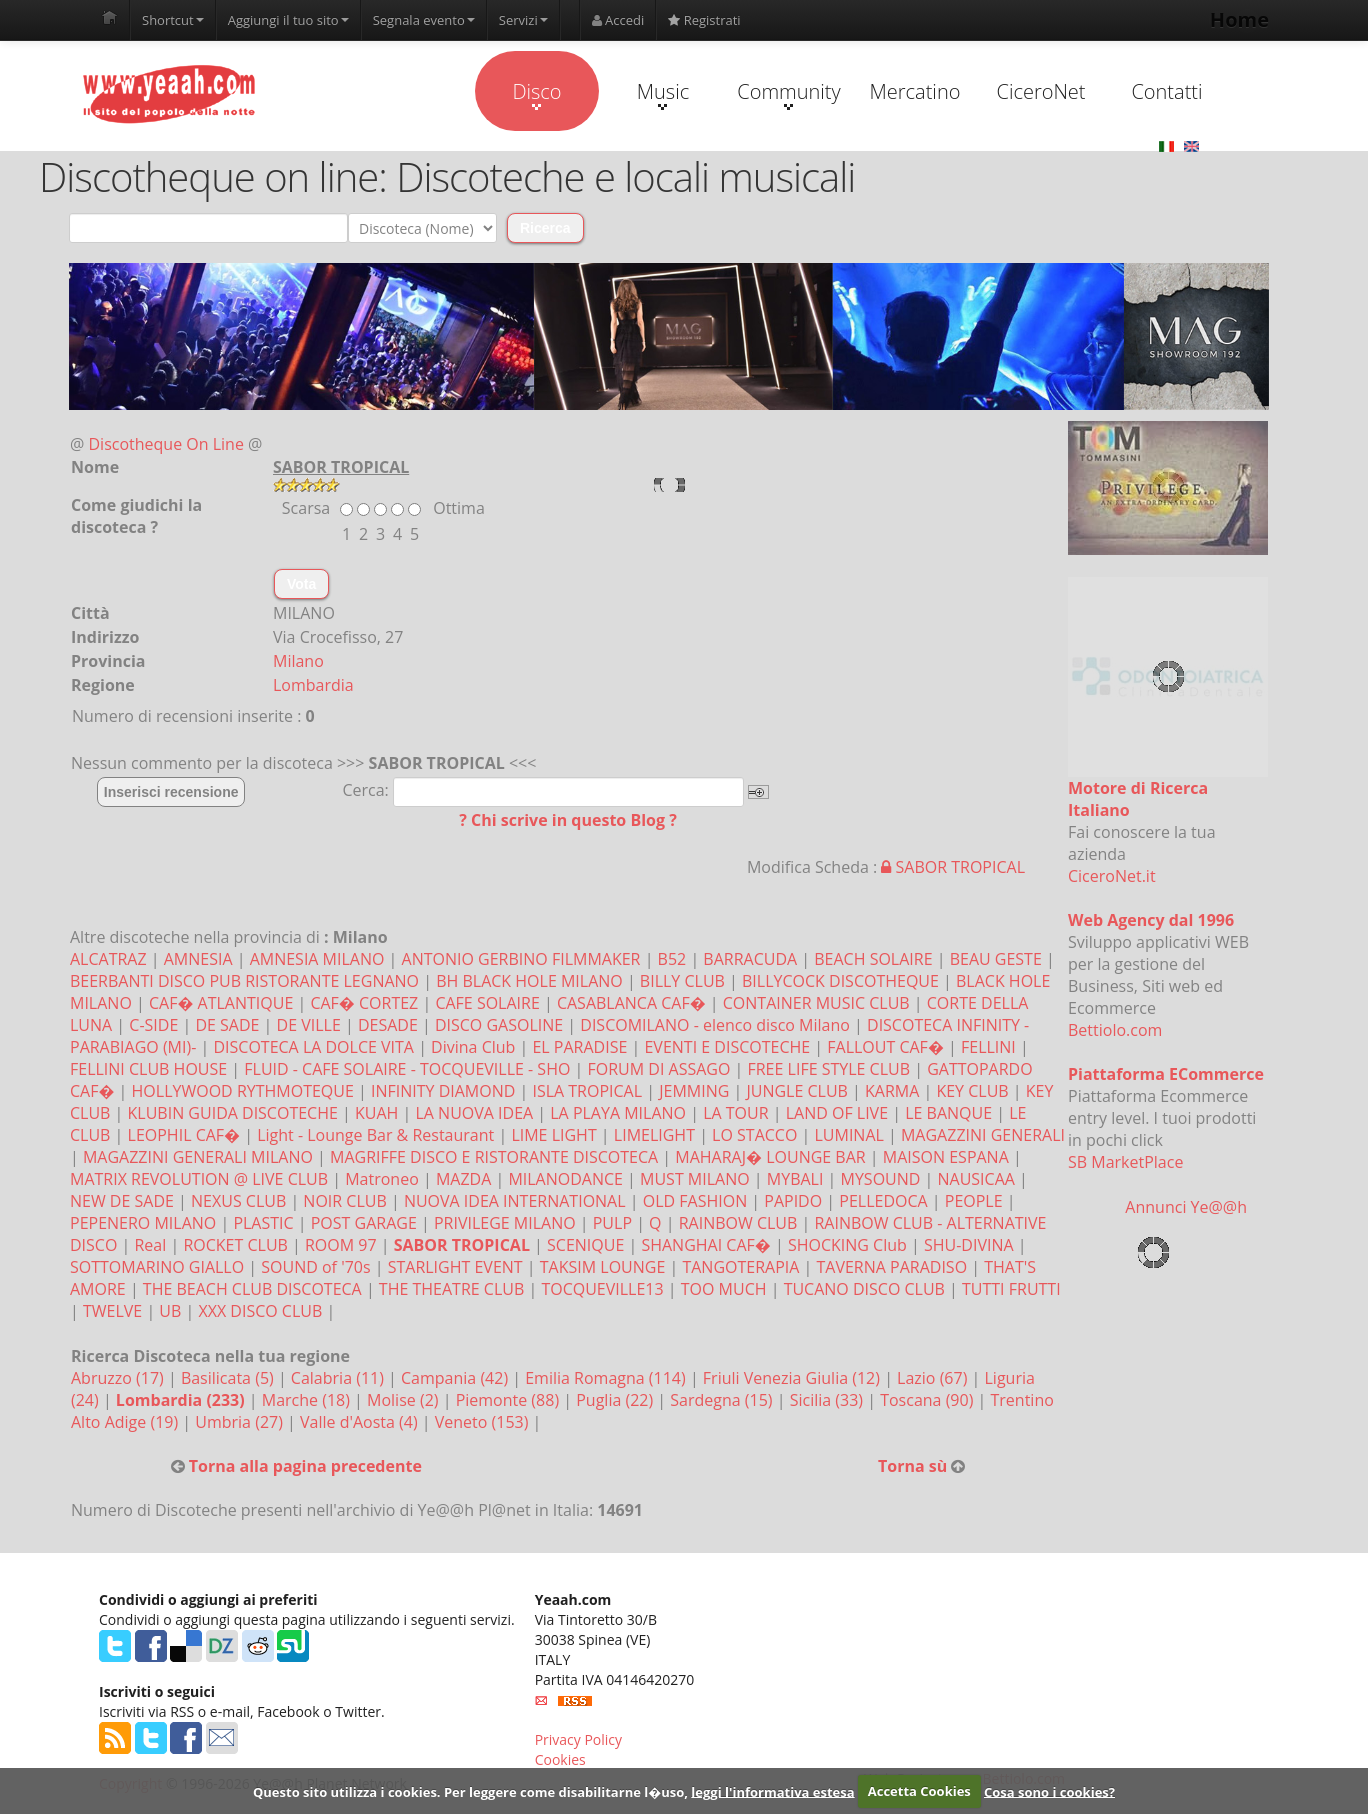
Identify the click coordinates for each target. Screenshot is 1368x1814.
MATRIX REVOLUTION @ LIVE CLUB (199, 1179)
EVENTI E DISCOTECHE (727, 1047)
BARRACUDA (750, 959)
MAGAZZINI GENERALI (983, 1135)
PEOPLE (974, 1201)
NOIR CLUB (344, 1201)
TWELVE (112, 1311)
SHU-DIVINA (969, 1245)
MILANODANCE (565, 1179)
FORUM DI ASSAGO (658, 1069)
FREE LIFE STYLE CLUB (828, 1069)
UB (170, 1311)
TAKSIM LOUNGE (603, 1267)
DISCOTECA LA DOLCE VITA (313, 1047)
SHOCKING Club (847, 1245)
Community (788, 94)
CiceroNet (1040, 91)
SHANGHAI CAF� (705, 1245)
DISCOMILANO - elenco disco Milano (715, 1025)
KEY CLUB (972, 1091)
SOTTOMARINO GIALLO (157, 1267)
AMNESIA (198, 959)
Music (663, 94)
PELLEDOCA (883, 1201)
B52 (672, 959)
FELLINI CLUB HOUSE (148, 1069)
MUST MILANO (695, 1179)
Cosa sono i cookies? (1049, 1791)
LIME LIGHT (553, 1135)
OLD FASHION (695, 1201)
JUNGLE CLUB (796, 1091)
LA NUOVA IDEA (474, 1113)
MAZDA (463, 1179)
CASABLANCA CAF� (631, 1003)
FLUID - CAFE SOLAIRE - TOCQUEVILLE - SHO (407, 1069)
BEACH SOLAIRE (873, 959)
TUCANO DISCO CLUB (864, 1289)
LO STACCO (754, 1135)
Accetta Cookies (919, 1791)
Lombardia (313, 685)
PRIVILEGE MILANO (505, 1223)
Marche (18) (308, 1400)
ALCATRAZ (108, 959)
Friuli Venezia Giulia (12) (793, 1378)
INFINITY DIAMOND (443, 1091)
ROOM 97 (341, 1245)
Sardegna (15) (723, 1400)
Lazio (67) (934, 1378)
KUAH (376, 1113)
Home (1239, 19)
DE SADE (227, 1025)
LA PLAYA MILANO (618, 1113)
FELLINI (988, 1047)
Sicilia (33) (829, 1400)
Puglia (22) (616, 1400)
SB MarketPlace (1125, 1162)
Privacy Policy (578, 1739)
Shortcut (173, 20)
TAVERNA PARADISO (892, 1267)
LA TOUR (735, 1113)
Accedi (618, 20)
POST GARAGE (364, 1223)
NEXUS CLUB (238, 1201)
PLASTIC (263, 1223)
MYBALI (795, 1179)
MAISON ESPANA (946, 1157)
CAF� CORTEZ (364, 1003)
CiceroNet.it (1112, 876)
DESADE (388, 1025)
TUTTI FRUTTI (1011, 1289)
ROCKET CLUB (235, 1245)
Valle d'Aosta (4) (361, 1422)
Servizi (523, 20)
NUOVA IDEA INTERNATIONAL (515, 1201)
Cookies (560, 1759)
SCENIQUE (585, 1245)
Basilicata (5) (229, 1378)
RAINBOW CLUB (738, 1223)
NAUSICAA (976, 1179)
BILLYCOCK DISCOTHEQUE (840, 981)
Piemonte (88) (510, 1400)
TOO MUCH (724, 1289)
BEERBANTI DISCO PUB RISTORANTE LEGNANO (244, 981)
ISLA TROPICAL (587, 1091)
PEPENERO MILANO (143, 1223)
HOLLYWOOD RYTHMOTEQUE (243, 1091)
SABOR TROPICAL (953, 867)
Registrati (704, 20)
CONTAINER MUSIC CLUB (816, 1003)
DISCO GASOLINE (499, 1025)
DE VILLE (309, 1025)
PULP (612, 1223)
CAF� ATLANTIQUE (221, 1003)
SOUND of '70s (315, 1267)
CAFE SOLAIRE (487, 1003)
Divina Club (473, 1047)
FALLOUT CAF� (885, 1047)
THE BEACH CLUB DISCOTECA (252, 1289)
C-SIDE (153, 1025)
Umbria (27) (241, 1422)
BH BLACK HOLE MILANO (529, 981)
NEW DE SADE (122, 1201)
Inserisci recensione (171, 792)
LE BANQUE (948, 1113)
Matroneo (382, 1179)
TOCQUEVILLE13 (602, 1289)
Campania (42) (456, 1378)
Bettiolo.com (1115, 1030)
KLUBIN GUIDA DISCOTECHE (233, 1113)
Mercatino (915, 91)
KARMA (892, 1091)
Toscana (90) (928, 1400)
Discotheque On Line (166, 444)
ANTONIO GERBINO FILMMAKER (521, 959)
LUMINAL (848, 1135)
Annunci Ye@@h (1186, 1207)
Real (150, 1245)
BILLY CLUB (682, 981)
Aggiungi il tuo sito (288, 20)
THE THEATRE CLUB (451, 1289)
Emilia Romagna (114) (607, 1378)
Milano (298, 661)
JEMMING (694, 1091)
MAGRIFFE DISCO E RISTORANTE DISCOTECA (494, 1157)
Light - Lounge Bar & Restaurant (375, 1135)
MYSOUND (881, 1179)
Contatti (1166, 91)
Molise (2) (405, 1400)
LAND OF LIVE (837, 1113)
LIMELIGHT (654, 1135)
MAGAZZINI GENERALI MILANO (198, 1157)
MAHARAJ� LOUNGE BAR (770, 1157)
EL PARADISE (579, 1047)
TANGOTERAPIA (740, 1267)
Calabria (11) (339, 1378)
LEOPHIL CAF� (184, 1135)
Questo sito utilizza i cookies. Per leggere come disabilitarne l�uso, (470, 1791)
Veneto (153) (484, 1422)
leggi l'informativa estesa (772, 1791)
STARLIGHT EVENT (455, 1267)
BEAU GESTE (996, 959)
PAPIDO (793, 1201)
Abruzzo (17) (119, 1378)
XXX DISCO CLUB (260, 1311)
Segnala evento (424, 20)
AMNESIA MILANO (317, 959)
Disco (536, 94)
